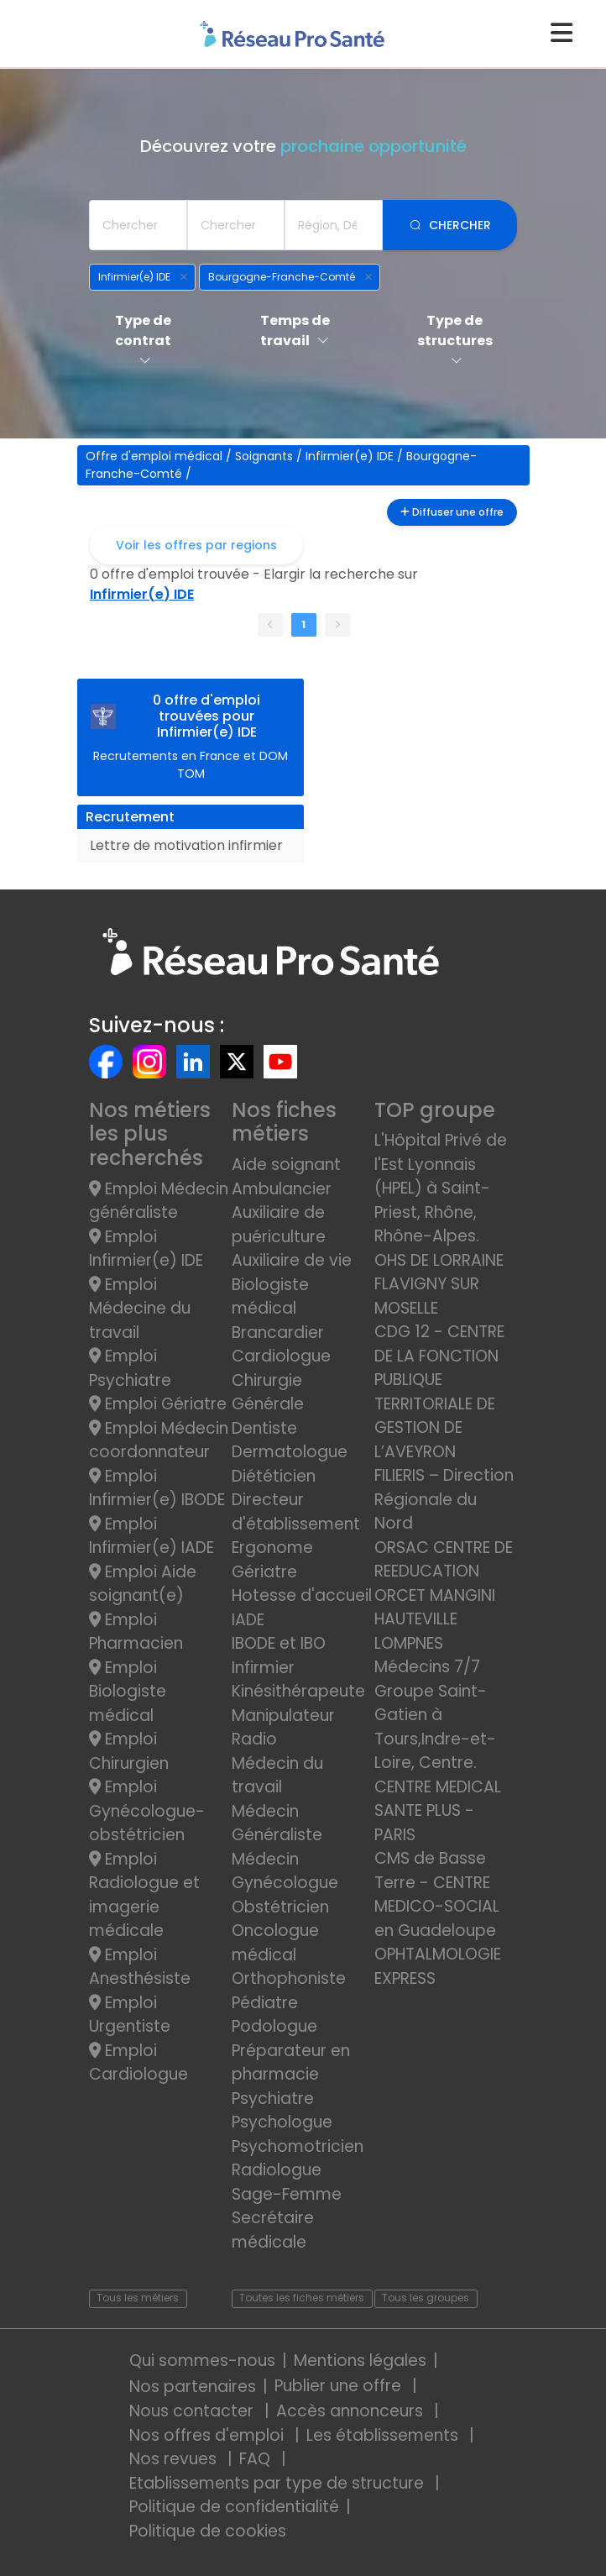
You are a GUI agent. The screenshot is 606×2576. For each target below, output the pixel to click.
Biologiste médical (270, 1296)
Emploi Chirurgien (129, 1751)
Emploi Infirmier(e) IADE (151, 1536)
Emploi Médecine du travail (140, 1308)
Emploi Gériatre (158, 1404)
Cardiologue (281, 1356)
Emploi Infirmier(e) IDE (146, 1248)
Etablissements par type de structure (278, 2483)
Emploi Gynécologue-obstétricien (147, 1811)
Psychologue (282, 2122)
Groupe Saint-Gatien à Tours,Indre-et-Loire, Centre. (435, 1727)
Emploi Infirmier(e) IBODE (157, 1488)
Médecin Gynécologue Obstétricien (285, 1883)
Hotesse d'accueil (302, 1595)
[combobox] (138, 225)
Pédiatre (265, 2002)
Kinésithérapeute (298, 1691)
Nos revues (175, 2458)
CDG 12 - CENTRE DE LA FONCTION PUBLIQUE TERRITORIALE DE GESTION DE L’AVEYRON (439, 1391)
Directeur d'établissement (296, 1511)
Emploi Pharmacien (136, 1631)
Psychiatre (273, 2098)
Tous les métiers (138, 2297)
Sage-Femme (287, 2194)
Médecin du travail (277, 1775)
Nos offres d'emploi (208, 2435)
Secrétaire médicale (273, 2229)
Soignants (265, 456)
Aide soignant (286, 1164)
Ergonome (272, 1547)
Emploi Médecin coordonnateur (158, 1440)
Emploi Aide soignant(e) (142, 1584)
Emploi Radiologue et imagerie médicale (144, 1895)
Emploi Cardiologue (138, 2062)
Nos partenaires (192, 2386)
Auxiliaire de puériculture (279, 1224)
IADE (248, 1619)
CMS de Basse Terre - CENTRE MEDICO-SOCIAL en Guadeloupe (436, 1894)
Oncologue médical (275, 1942)
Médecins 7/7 (427, 1666)
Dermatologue (289, 1451)
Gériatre (264, 1572)
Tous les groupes (425, 2297)
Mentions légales (360, 2360)
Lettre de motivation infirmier (186, 845)
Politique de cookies (207, 2531)
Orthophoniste (289, 1978)
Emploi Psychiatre (130, 1368)
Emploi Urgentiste (129, 2014)
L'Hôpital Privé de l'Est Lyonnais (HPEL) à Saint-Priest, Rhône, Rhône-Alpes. (440, 1188)
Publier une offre (339, 2385)
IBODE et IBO (279, 1643)
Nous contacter (193, 2411)
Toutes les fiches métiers (301, 2297)
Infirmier (263, 1667)
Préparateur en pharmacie (291, 2062)
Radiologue (276, 2170)
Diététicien (274, 1476)
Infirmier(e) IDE (351, 456)
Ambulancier (282, 1189)
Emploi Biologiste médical (127, 1691)
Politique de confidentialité (234, 2506)
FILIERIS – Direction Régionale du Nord (444, 1499)
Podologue (274, 2026)
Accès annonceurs (351, 2411)
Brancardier (278, 1332)
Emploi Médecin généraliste (158, 1201)
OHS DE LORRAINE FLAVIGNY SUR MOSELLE (439, 1284)
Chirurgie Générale (268, 1392)
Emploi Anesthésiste (140, 1967)
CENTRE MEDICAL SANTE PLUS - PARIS (437, 1811)
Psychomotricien (297, 2146)
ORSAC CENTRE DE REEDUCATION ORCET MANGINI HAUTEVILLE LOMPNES (443, 1595)
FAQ (256, 2458)
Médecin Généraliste (277, 1823)
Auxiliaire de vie (292, 1260)
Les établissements (384, 2435)
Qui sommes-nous (202, 2360)
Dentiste (264, 1428)
